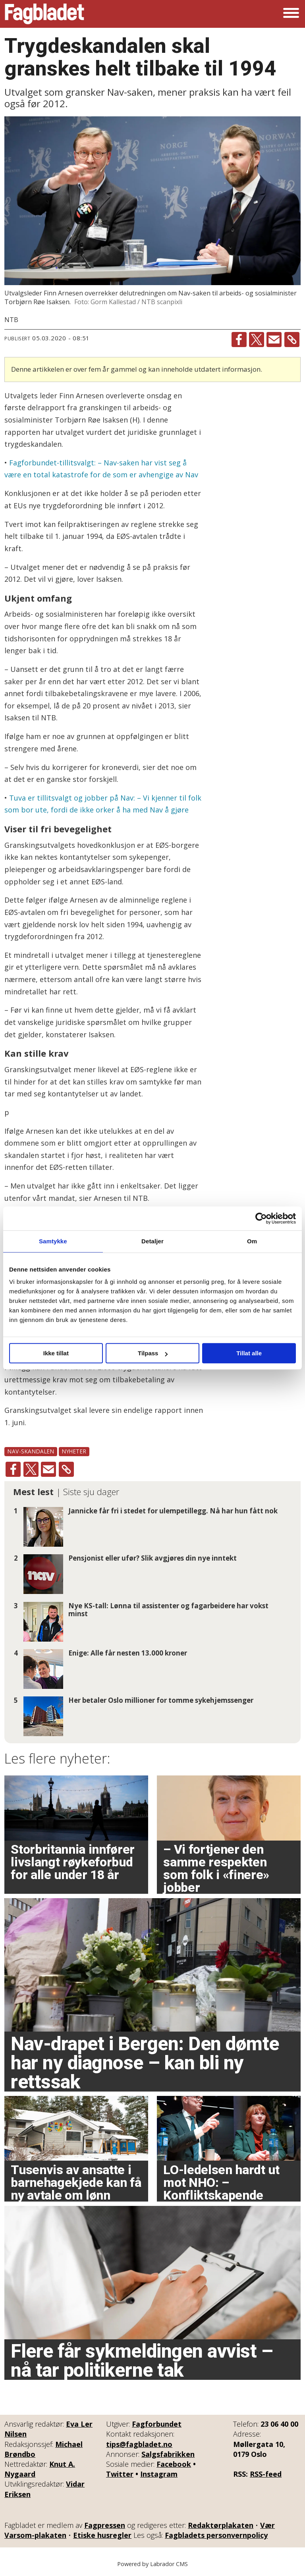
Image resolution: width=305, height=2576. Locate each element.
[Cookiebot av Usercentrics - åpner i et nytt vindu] (261, 1218)
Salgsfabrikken (168, 2454)
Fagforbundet (156, 2424)
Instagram (159, 2474)
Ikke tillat (56, 1353)
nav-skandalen (31, 1451)
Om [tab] (252, 1241)
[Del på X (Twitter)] (256, 339)
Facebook (173, 2464)
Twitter (119, 2474)
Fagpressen (104, 2525)
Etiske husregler (102, 2535)
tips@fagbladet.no (139, 2444)
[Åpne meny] (291, 14)
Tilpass (153, 1353)
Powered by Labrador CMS (152, 2564)
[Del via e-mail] (274, 339)
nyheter (74, 1451)
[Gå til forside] (44, 14)
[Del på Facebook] (239, 339)
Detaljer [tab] (152, 1241)
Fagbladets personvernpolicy (216, 2535)
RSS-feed (266, 2474)
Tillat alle (249, 1353)
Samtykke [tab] (53, 1241)
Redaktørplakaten (220, 2525)
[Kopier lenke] (291, 339)
